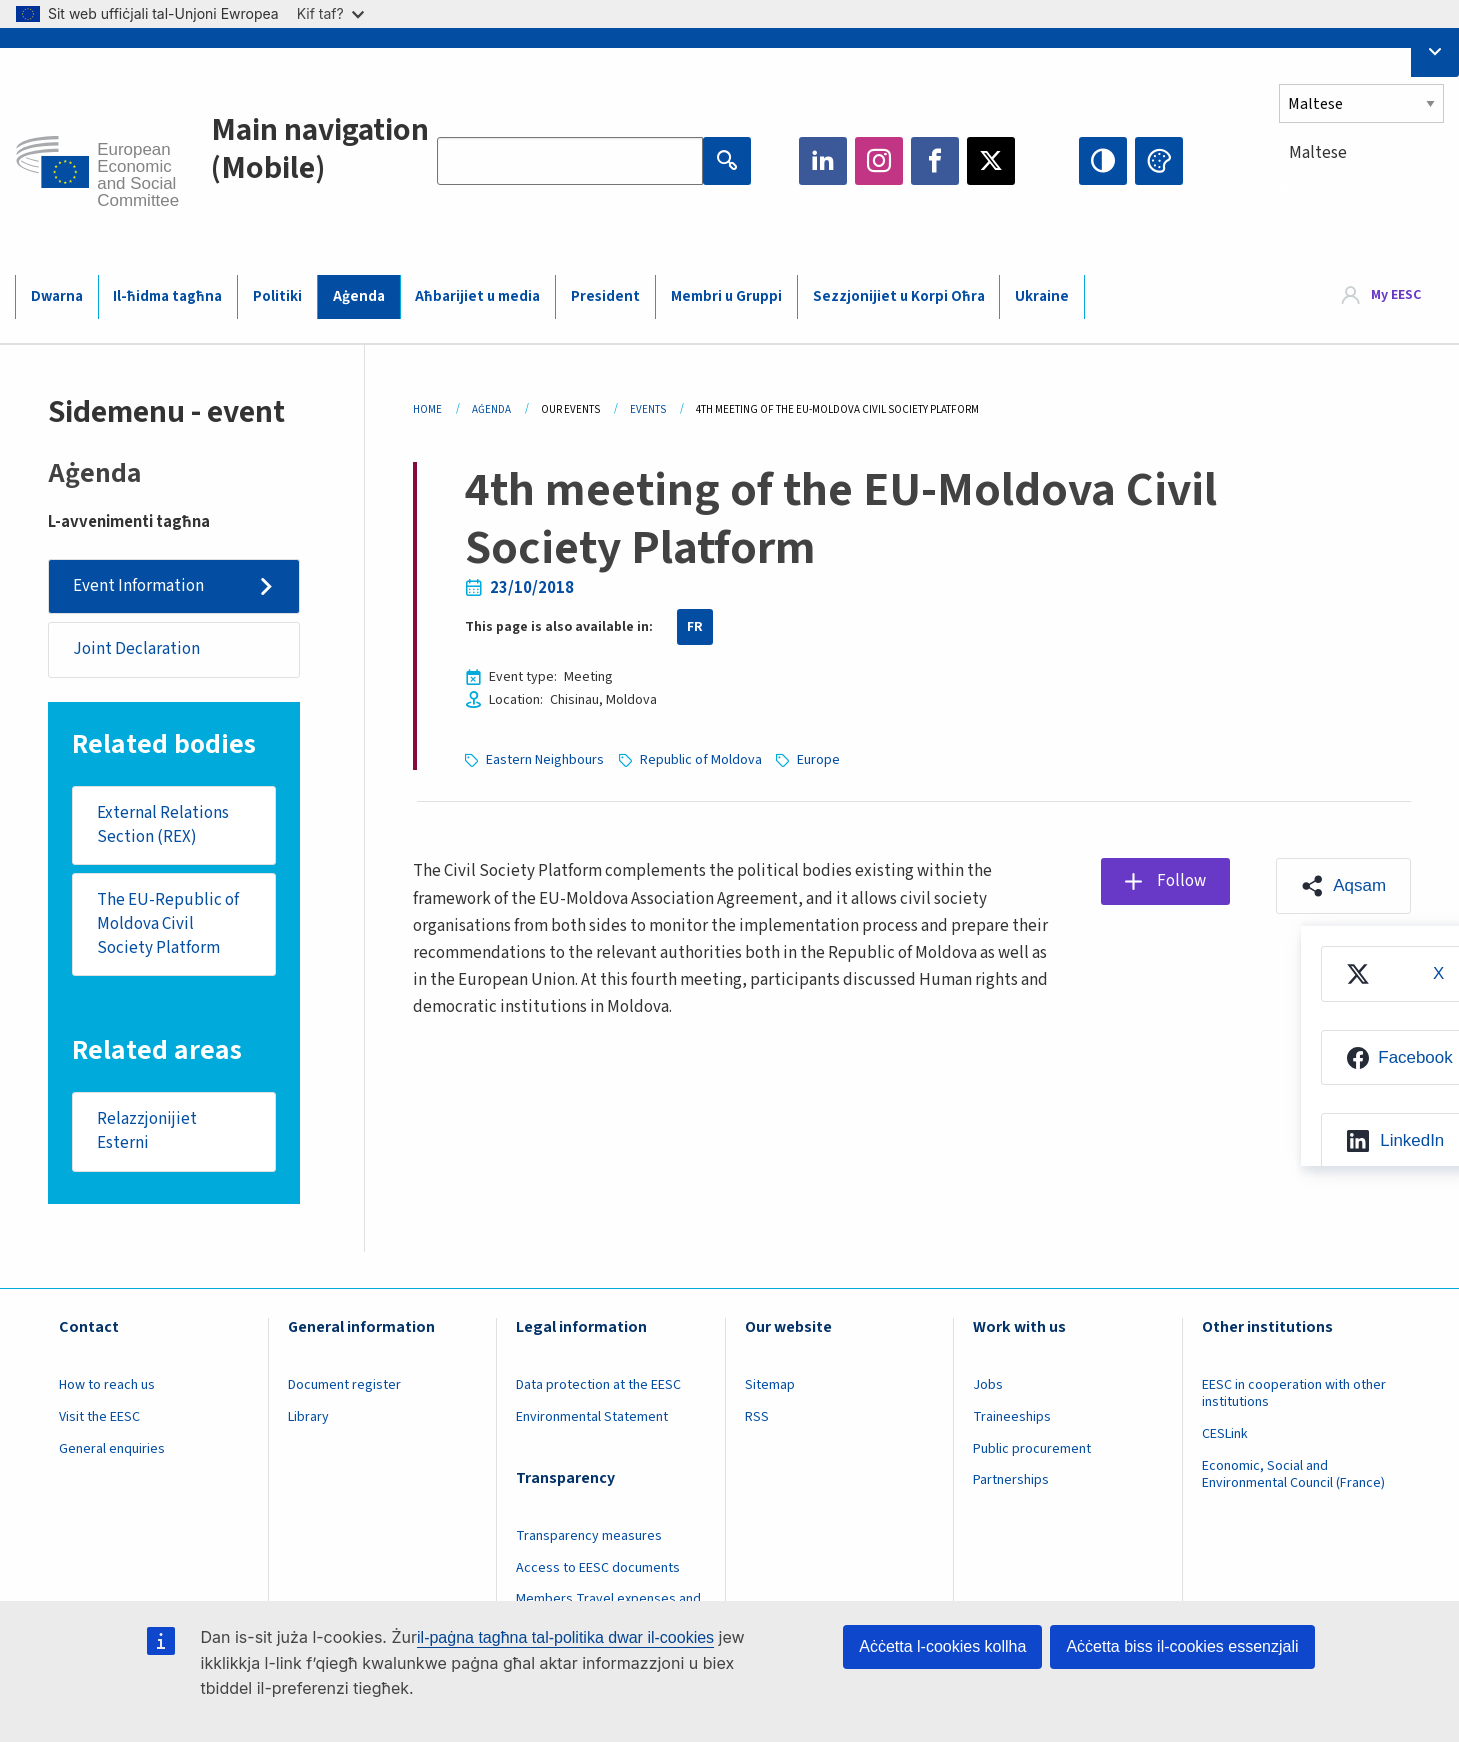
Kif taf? (330, 13)
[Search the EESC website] (570, 161)
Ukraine (1042, 296)
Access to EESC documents (598, 1568)
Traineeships (1012, 1417)
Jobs (988, 1385)
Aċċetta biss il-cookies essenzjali (1182, 1646)
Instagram (879, 161)
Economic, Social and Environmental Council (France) (1295, 1474)
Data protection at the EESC (598, 1385)
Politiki (277, 296)
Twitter (991, 161)
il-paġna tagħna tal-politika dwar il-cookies (565, 1637)
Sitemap (770, 1385)
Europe (818, 760)
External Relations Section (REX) (163, 825)
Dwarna (57, 296)
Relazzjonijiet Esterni (147, 1131)
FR (695, 627)
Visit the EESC (99, 1417)
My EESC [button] (1396, 296)
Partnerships (1011, 1480)
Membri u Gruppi (726, 296)
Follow (1181, 881)
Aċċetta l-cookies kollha (942, 1646)
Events (648, 409)
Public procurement (1032, 1449)
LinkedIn (823, 161)
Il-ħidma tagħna (167, 296)
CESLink (1225, 1434)
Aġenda (359, 296)
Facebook (935, 161)
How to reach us (107, 1385)
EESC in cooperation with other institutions (1294, 1393)
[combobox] (1361, 189)
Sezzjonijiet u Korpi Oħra (899, 296)
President (605, 296)
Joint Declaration (136, 649)
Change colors (1159, 161)
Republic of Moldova (701, 760)
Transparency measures (589, 1536)
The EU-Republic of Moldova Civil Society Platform (168, 923)
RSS (757, 1417)
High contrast (1103, 161)
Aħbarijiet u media (477, 296)
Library (308, 1417)
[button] (1343, 886)
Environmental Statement (592, 1417)
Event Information (138, 586)
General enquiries (112, 1449)
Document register (344, 1385)
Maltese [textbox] (1318, 153)
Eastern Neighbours (545, 760)
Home (427, 409)
